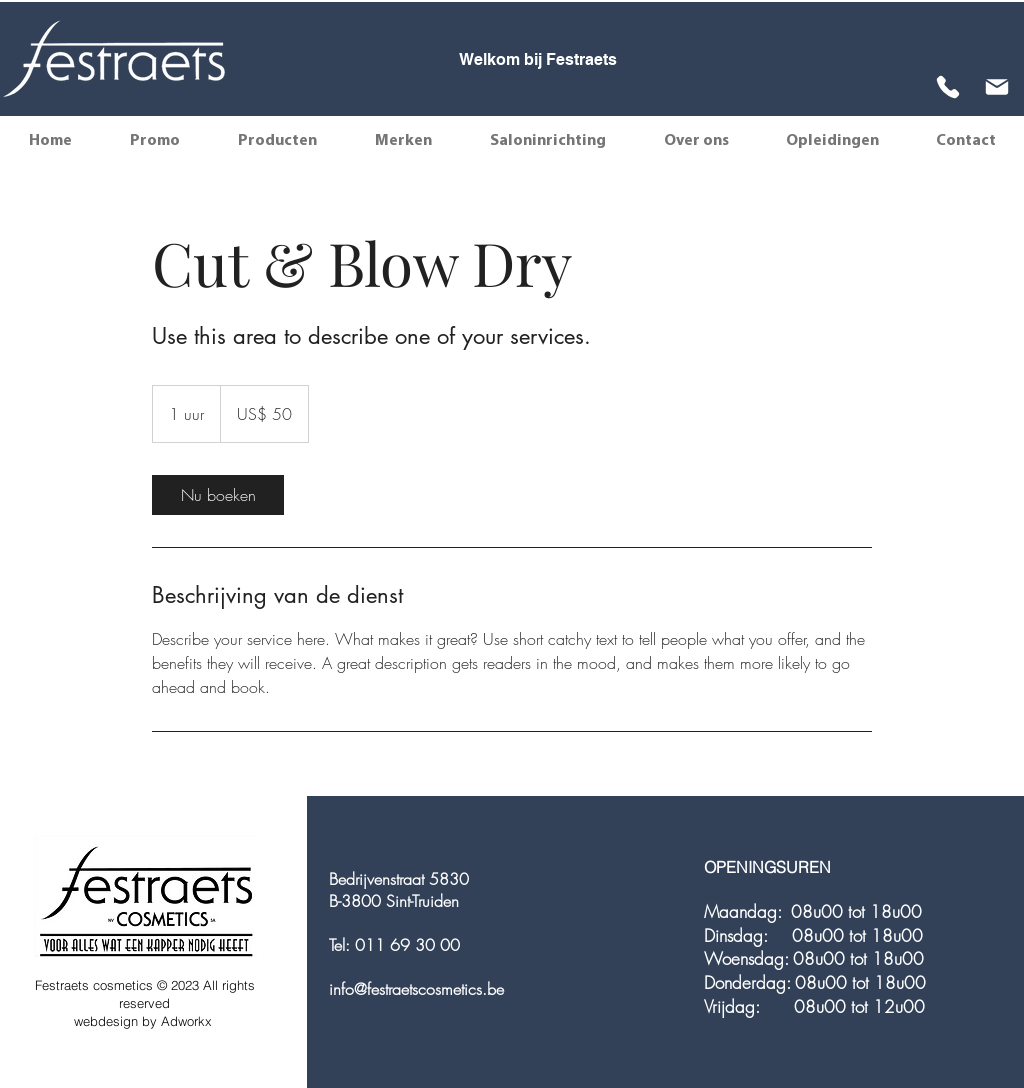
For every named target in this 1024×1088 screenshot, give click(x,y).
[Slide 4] (570, 61)
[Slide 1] (517, 61)
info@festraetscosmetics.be (416, 989)
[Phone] (948, 86)
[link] (218, 495)
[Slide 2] (536, 61)
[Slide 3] (553, 61)
